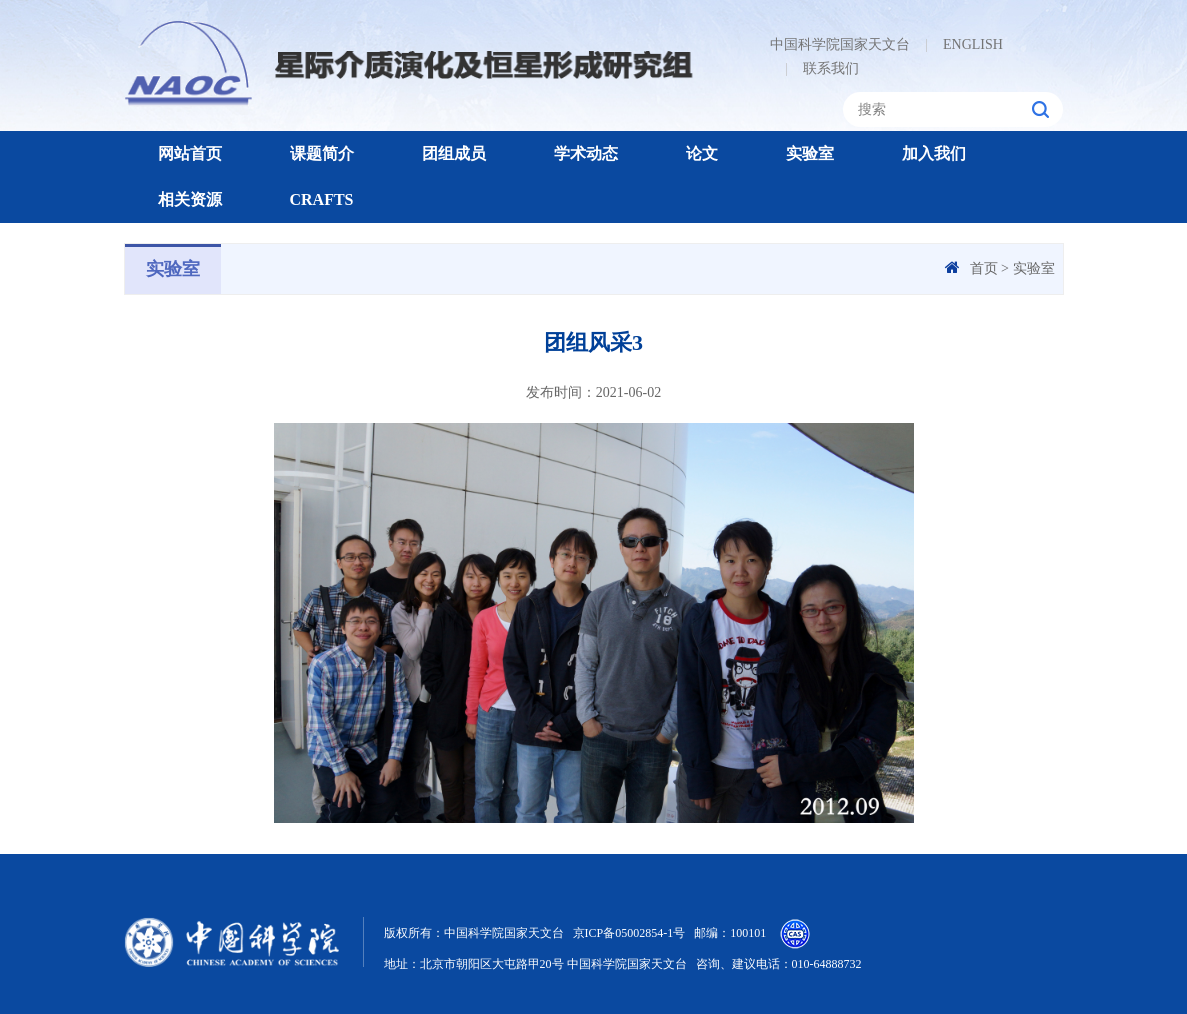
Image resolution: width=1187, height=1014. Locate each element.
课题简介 (322, 153)
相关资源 (190, 199)
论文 (702, 153)
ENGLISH (964, 44)
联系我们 (822, 68)
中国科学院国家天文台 (840, 44)
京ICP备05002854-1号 (629, 933)
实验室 (810, 153)
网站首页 (190, 153)
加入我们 (934, 153)
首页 (984, 268)
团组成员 (454, 153)
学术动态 (586, 153)
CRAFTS (322, 199)
